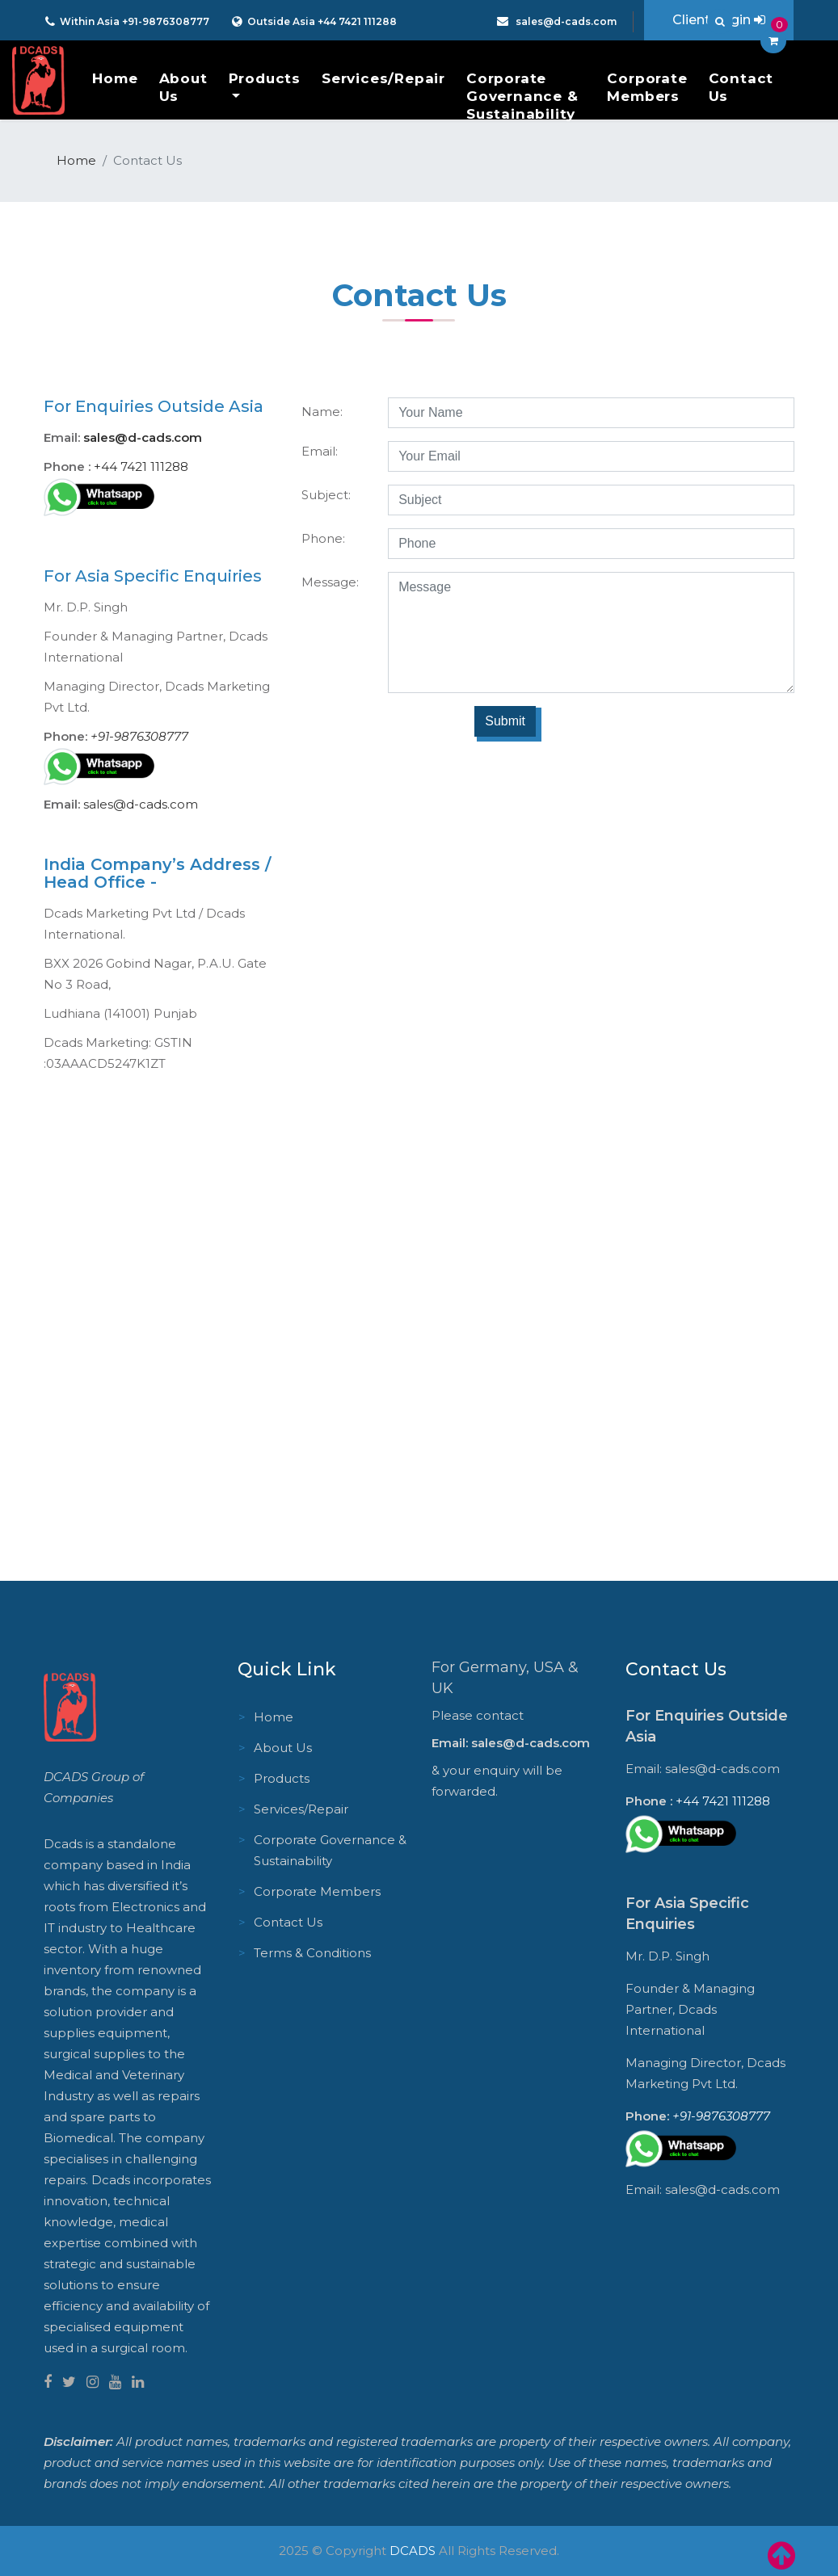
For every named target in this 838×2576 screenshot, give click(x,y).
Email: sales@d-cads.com (511, 1742)
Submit (505, 721)
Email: (319, 451)
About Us (183, 87)
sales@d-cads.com (565, 21)
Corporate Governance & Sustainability (522, 96)
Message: (330, 582)
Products (265, 78)
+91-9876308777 (165, 21)
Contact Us (741, 87)
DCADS (413, 2550)
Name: (322, 411)
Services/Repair (383, 78)
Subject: (326, 494)
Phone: (323, 538)
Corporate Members (647, 87)
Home (114, 78)
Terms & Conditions (312, 1952)
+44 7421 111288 (356, 21)
